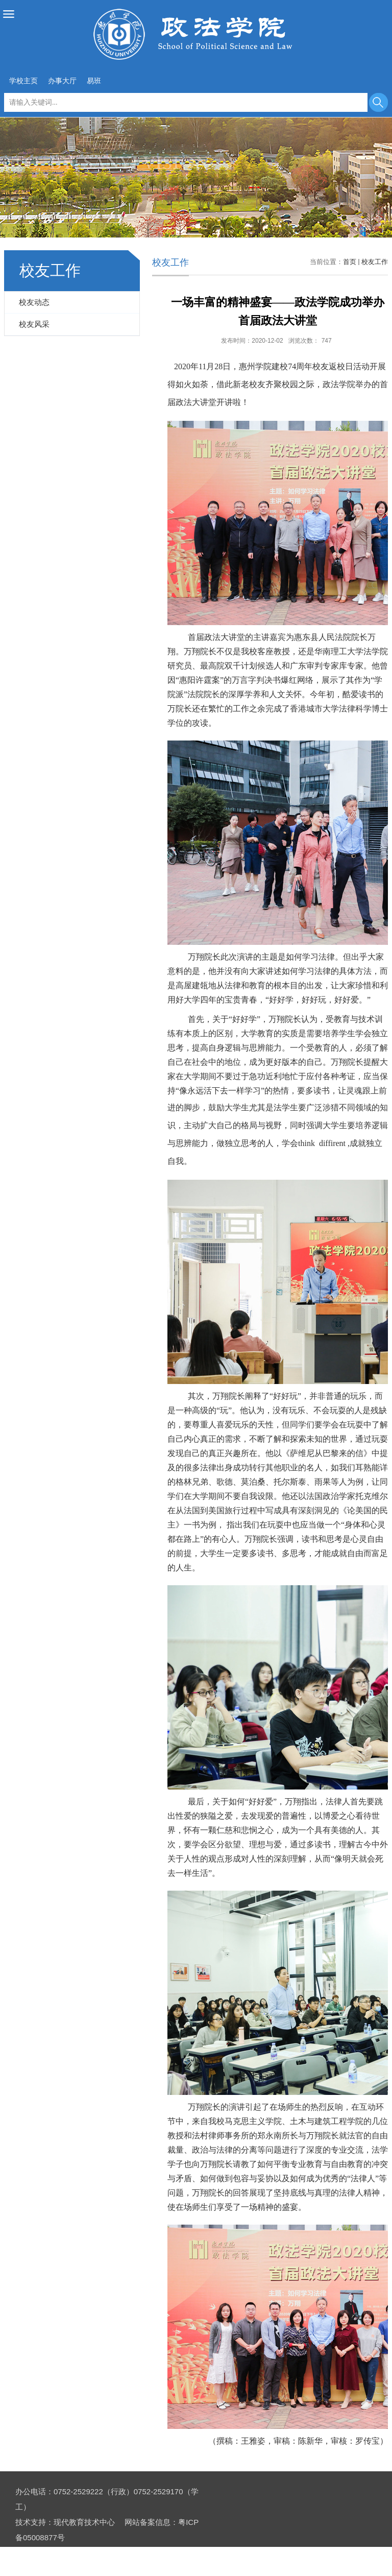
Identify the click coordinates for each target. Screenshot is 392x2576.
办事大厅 (62, 81)
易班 (94, 81)
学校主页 (23, 81)
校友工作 (374, 262)
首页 (349, 262)
